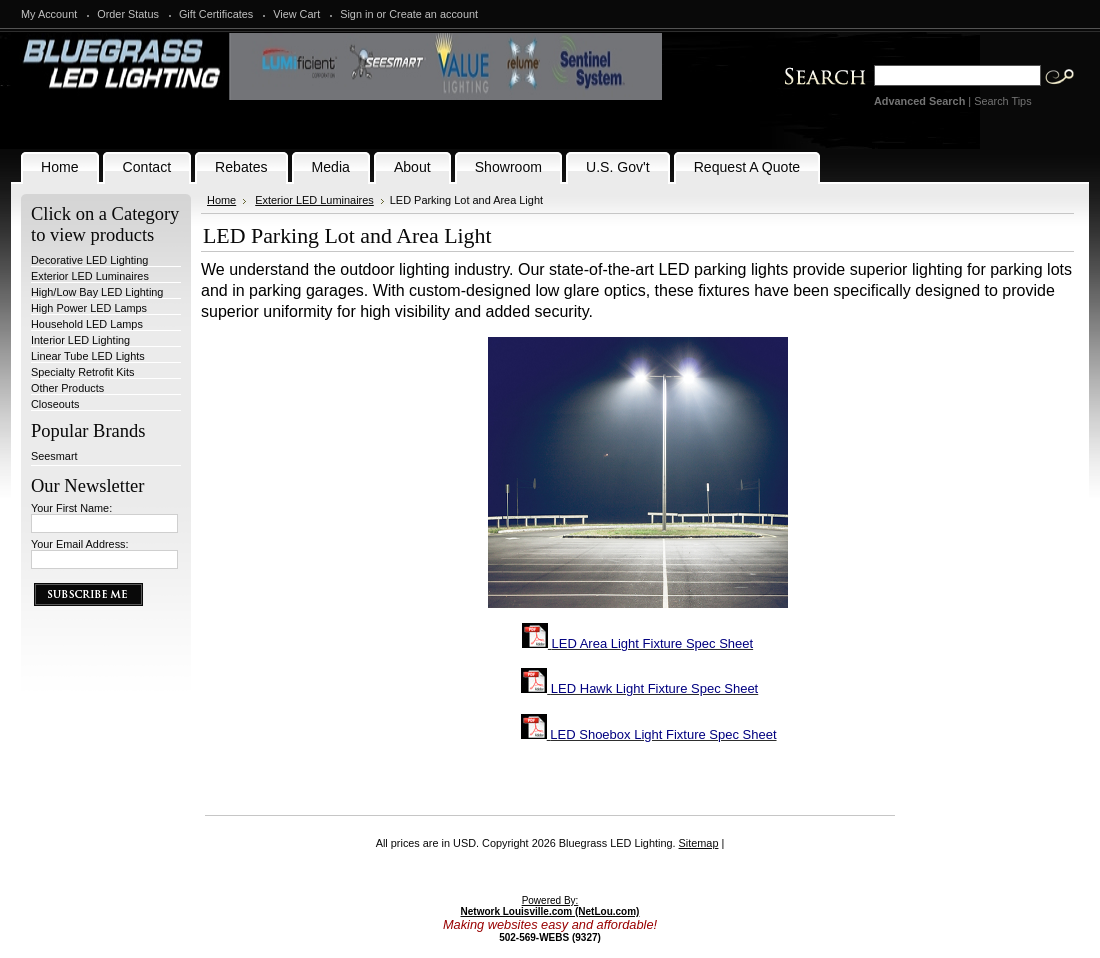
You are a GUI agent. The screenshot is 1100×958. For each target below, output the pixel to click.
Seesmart (54, 456)
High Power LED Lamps (89, 308)
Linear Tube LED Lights (88, 356)
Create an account (433, 14)
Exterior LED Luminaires (90, 276)
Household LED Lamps (87, 324)
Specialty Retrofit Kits (82, 372)
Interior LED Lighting (80, 340)
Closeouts (55, 404)
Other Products (67, 388)
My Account (49, 14)
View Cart (296, 14)
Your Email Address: (80, 544)
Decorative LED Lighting (89, 260)
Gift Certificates (216, 14)
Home (221, 200)
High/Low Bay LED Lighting (97, 292)
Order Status (128, 14)
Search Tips (1002, 101)
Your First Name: (71, 508)
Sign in (356, 14)
